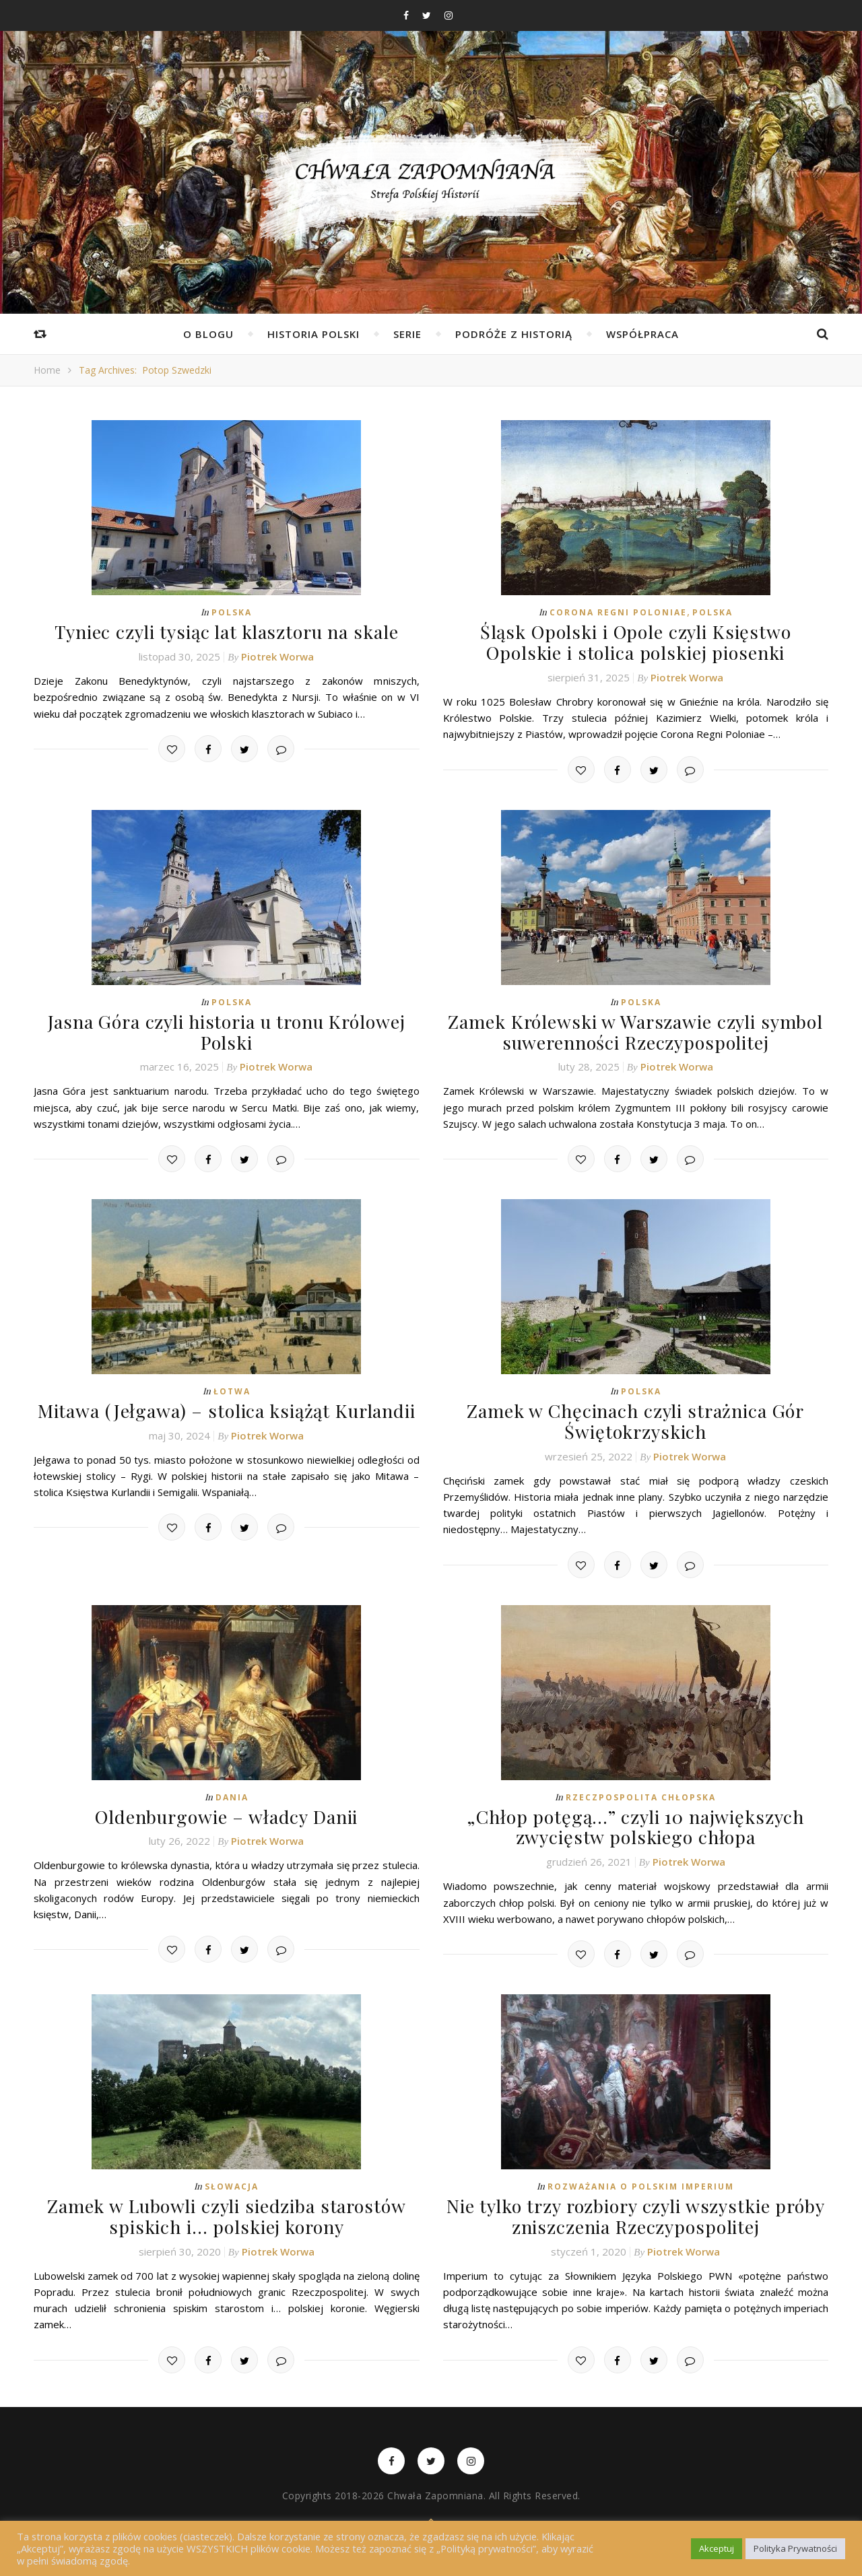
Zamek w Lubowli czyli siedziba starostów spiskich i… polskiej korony (226, 2205)
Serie (407, 334)
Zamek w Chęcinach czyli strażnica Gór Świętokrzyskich (635, 1414)
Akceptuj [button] (716, 2548)
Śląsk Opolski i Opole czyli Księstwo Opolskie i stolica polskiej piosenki (635, 641)
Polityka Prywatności (795, 2548)
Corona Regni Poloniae (618, 612)
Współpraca (642, 334)
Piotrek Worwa (277, 655)
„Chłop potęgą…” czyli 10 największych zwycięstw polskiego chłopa (635, 1817)
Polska (231, 612)
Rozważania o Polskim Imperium (641, 2176)
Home (47, 370)
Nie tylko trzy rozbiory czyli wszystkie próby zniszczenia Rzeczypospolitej (635, 2205)
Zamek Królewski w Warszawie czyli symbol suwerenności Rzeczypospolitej (635, 1028)
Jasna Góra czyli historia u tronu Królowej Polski (226, 1028)
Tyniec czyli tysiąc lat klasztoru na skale (226, 631)
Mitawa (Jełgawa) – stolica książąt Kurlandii (226, 1405)
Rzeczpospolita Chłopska (641, 1789)
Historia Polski (313, 334)
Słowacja (232, 2176)
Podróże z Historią (513, 334)
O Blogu (208, 334)
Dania (232, 1789)
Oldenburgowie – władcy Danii (227, 1808)
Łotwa (232, 1386)
